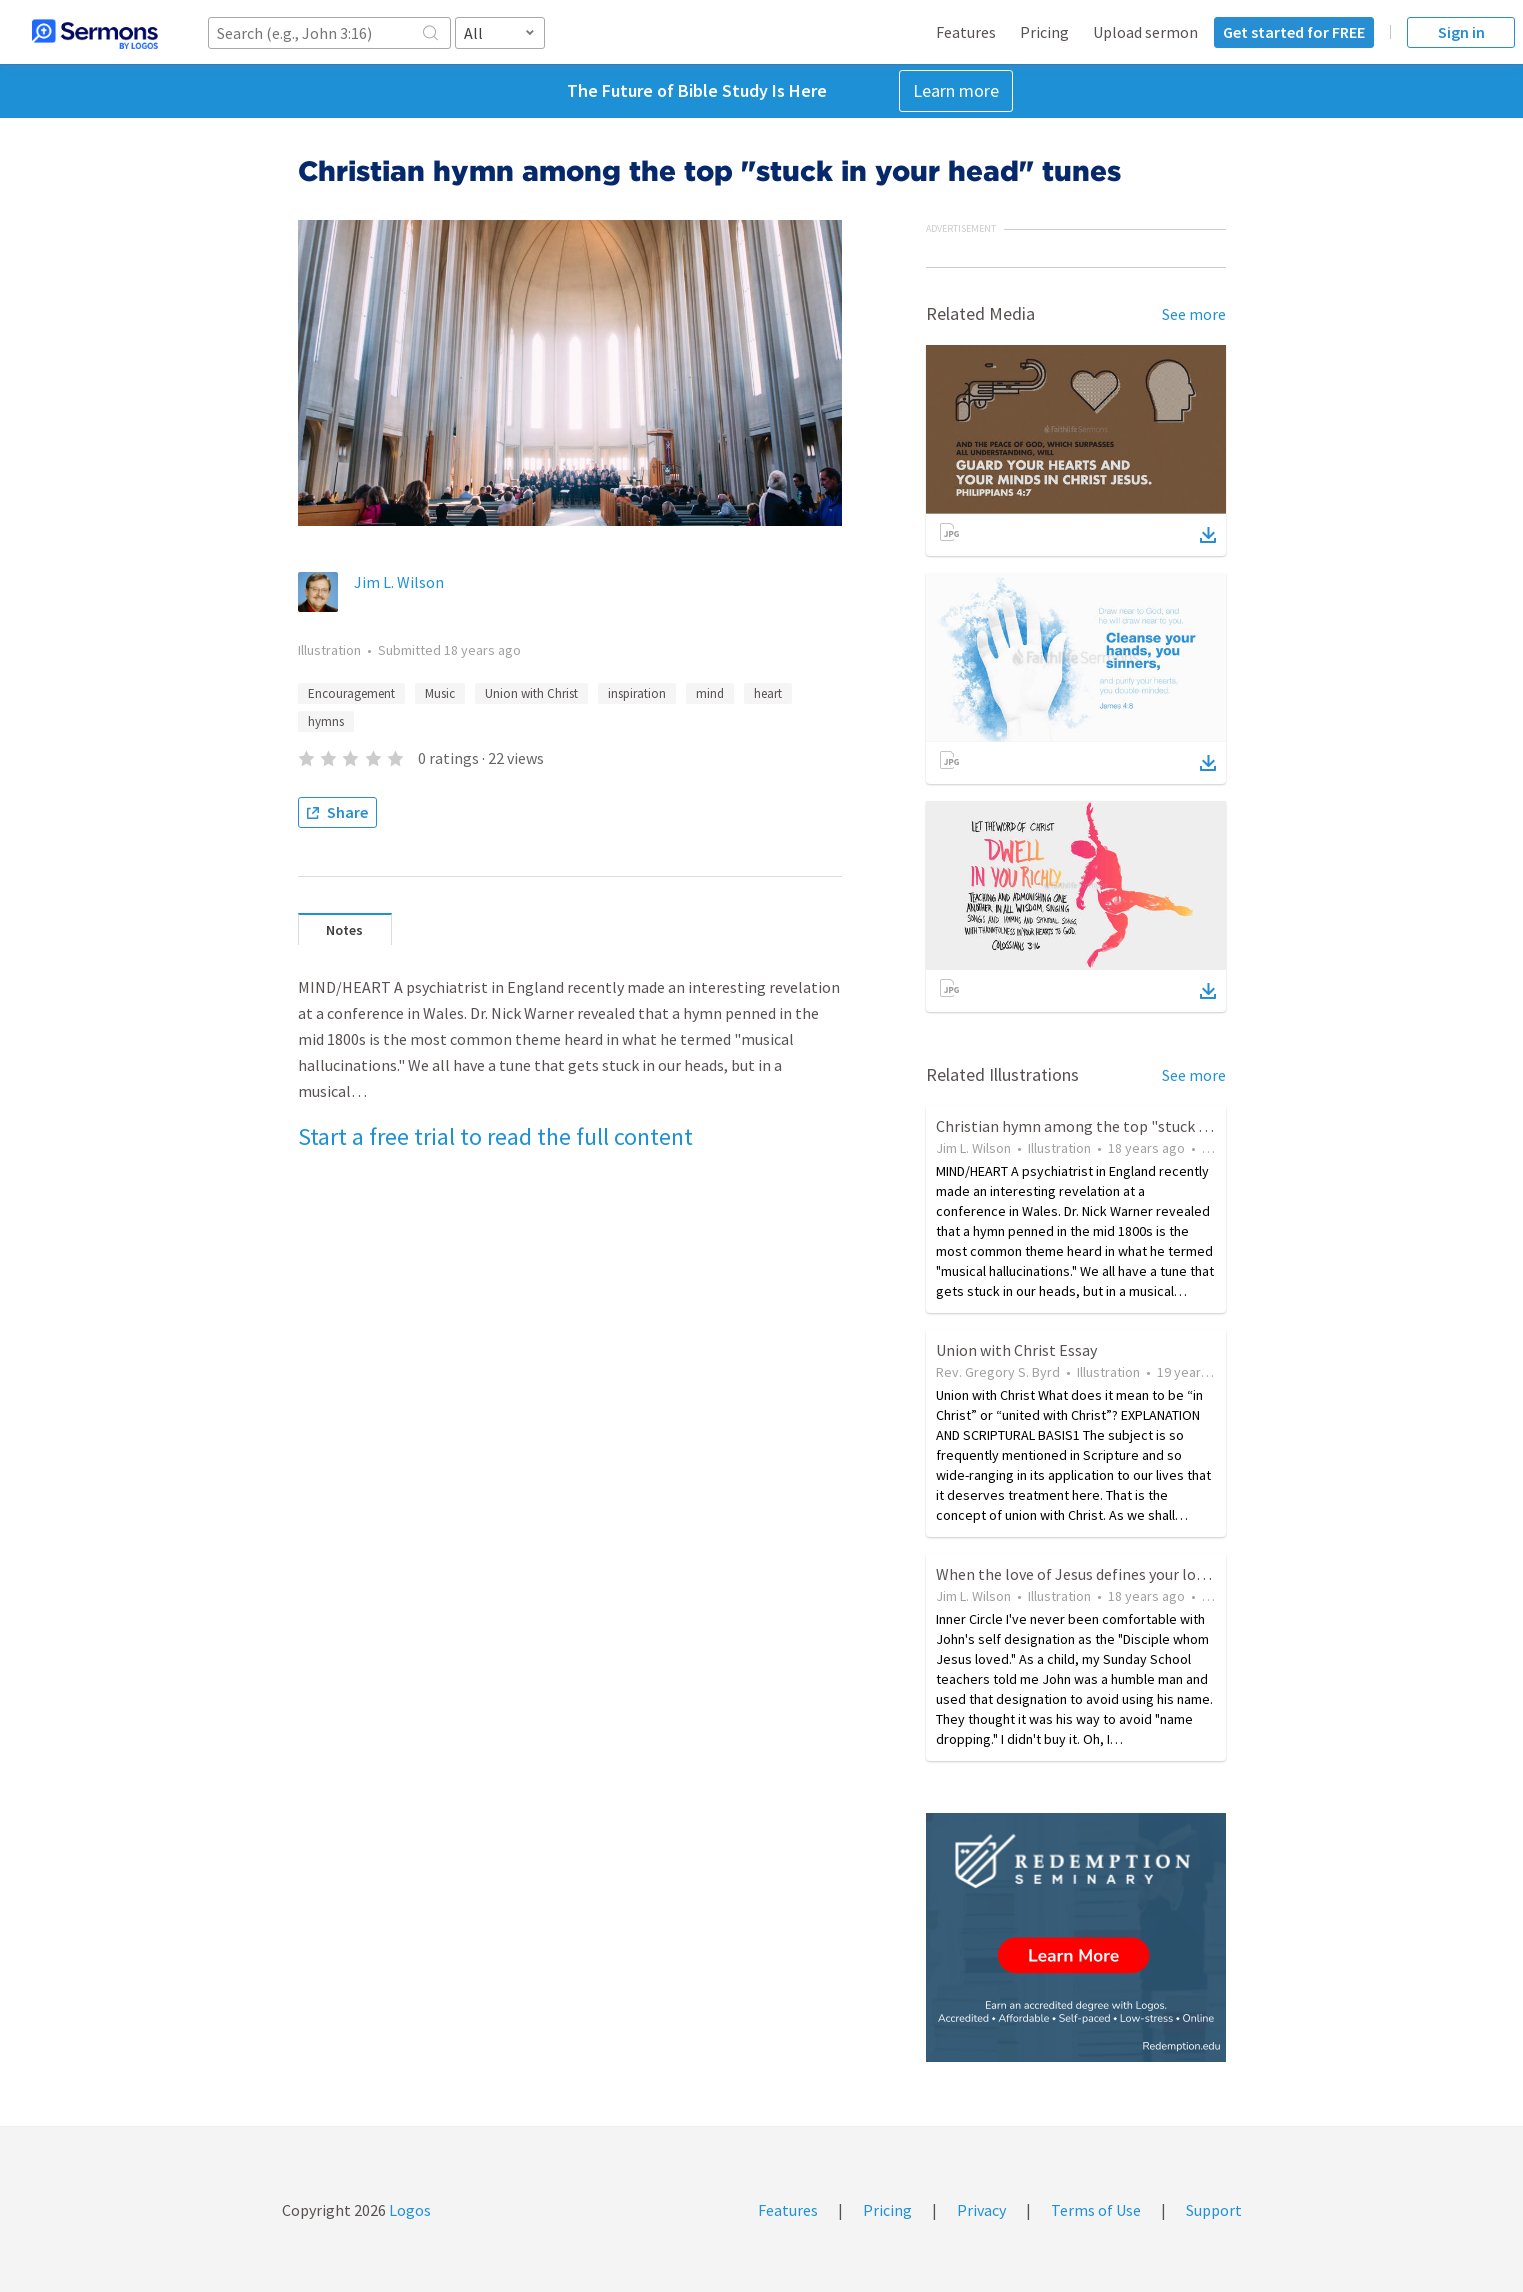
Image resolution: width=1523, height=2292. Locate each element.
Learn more (956, 90)
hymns (326, 721)
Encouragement (351, 693)
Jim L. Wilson (399, 582)
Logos (408, 2210)
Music (440, 693)
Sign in (1461, 32)
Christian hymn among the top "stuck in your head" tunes (1132, 1126)
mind (710, 693)
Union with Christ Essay (1016, 1350)
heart (768, 693)
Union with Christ (531, 693)
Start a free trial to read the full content (495, 1136)
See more (1194, 314)
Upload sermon (1145, 32)
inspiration (637, 693)
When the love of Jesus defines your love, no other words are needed (1167, 1574)
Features (966, 32)
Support (1214, 2210)
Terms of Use (1096, 2210)
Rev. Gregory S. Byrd (998, 1372)
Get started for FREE (1294, 32)
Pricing (1044, 32)
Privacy (981, 2210)
